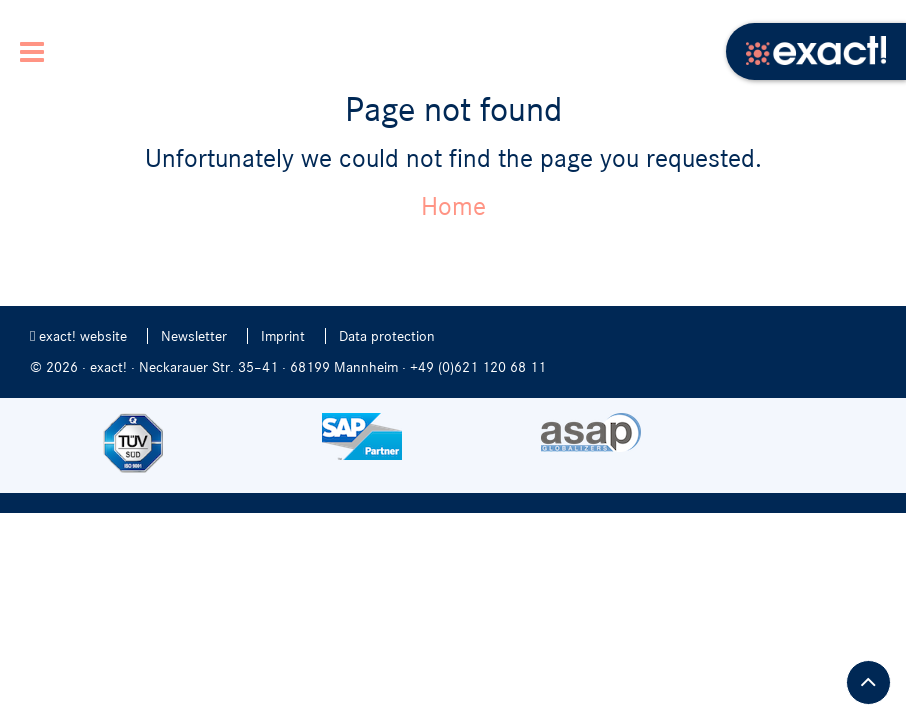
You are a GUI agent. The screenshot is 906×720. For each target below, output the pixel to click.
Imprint (283, 336)
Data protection (387, 336)
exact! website (78, 336)
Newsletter (194, 336)
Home (453, 206)
